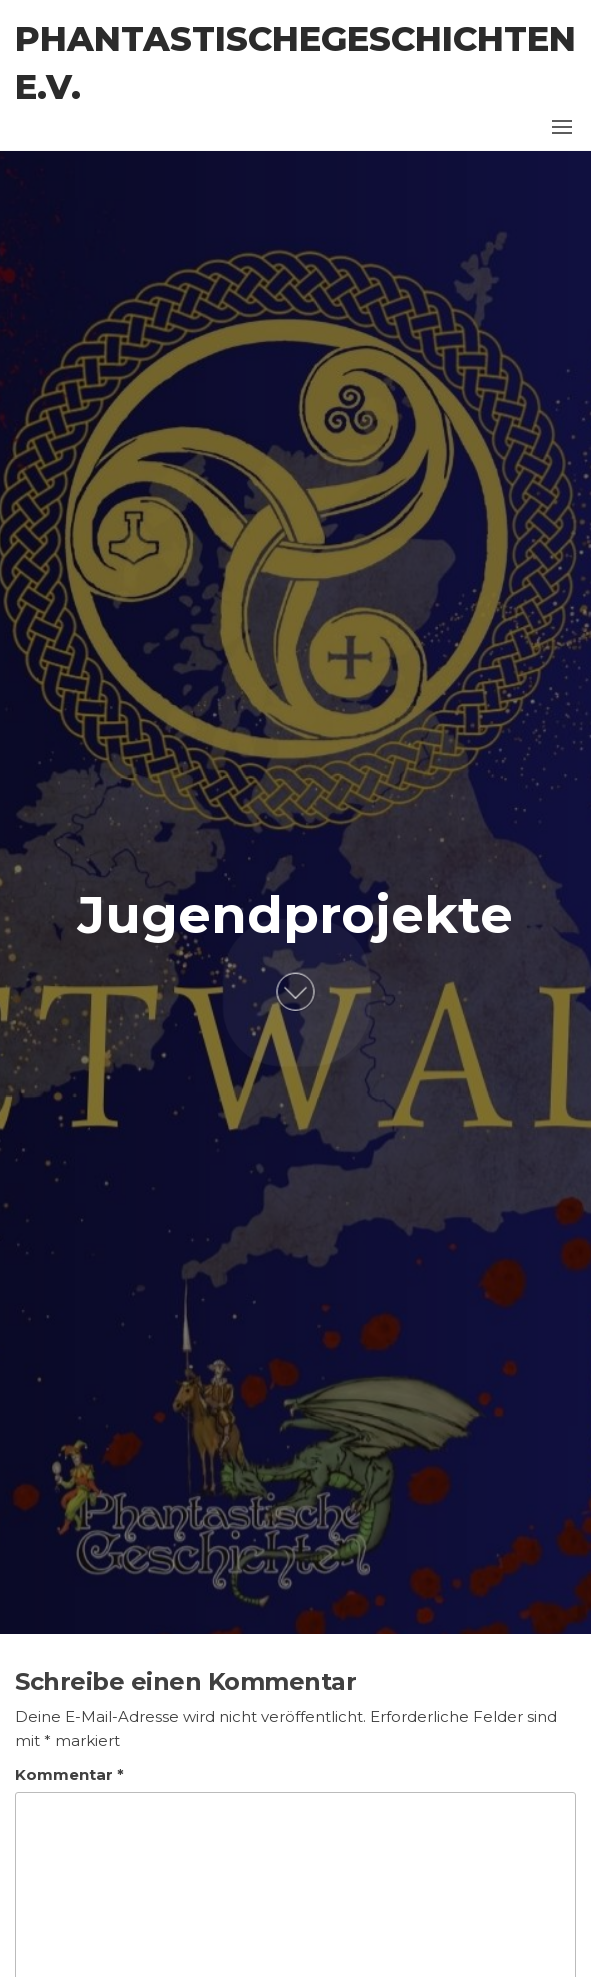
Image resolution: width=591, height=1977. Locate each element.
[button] (562, 127)
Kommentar (69, 1774)
